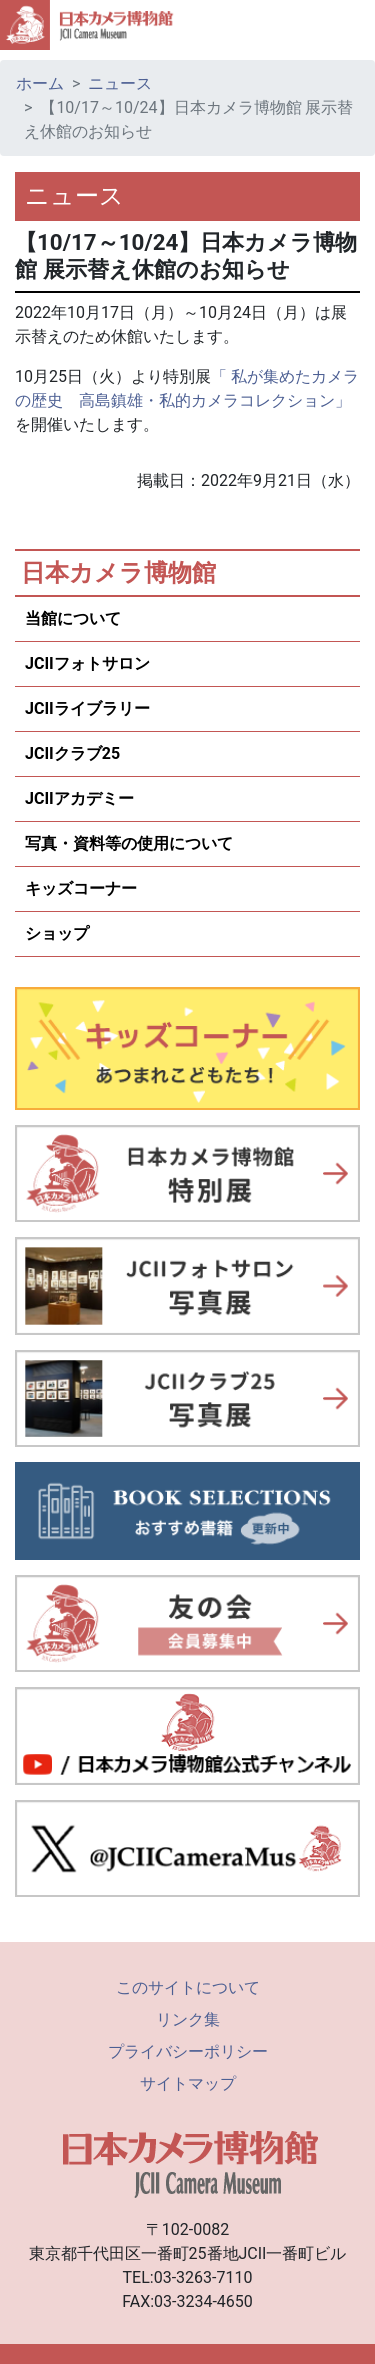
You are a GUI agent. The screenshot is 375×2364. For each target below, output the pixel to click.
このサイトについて (188, 1987)
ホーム (40, 83)
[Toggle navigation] (351, 25)
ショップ (57, 933)
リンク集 (188, 2019)
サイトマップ (188, 2083)
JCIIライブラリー (87, 708)
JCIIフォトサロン (87, 663)
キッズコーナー (81, 888)
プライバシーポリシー (188, 2051)
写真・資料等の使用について (129, 843)
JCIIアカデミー (79, 798)
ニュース (120, 83)
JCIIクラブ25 (72, 753)
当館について (73, 618)
